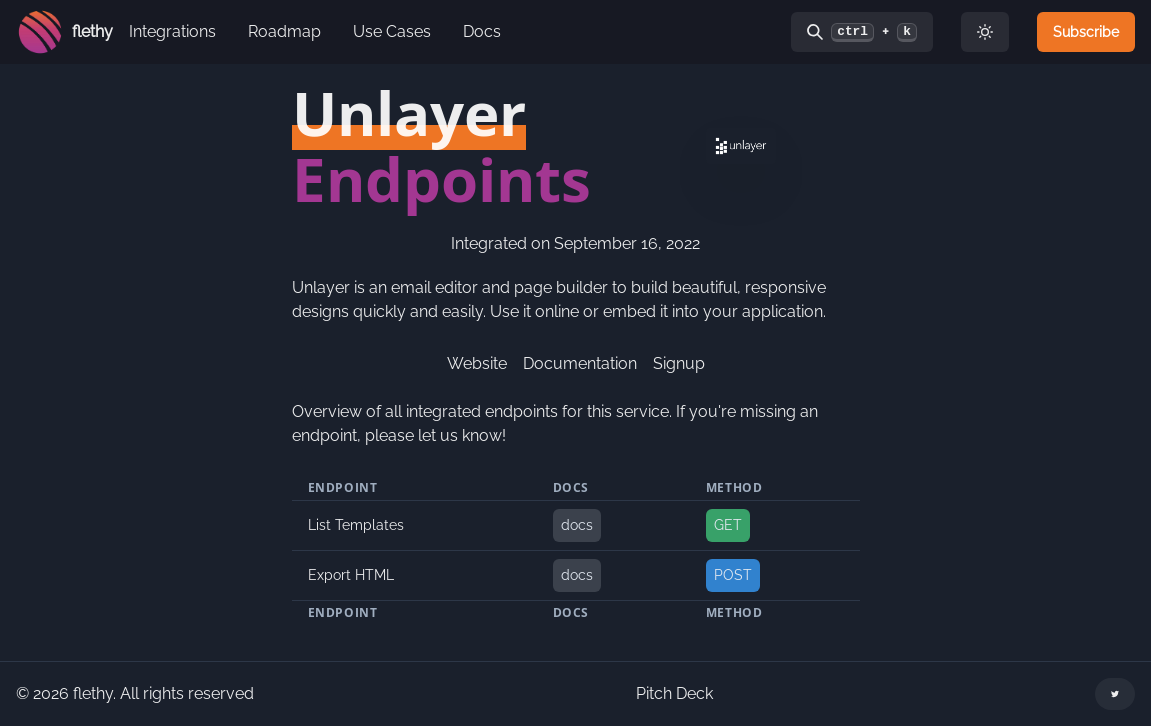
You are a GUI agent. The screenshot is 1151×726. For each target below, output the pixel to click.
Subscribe (1086, 32)
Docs (482, 31)
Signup (679, 363)
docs (577, 525)
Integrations (172, 31)
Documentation (580, 363)
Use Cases (392, 31)
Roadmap (284, 31)
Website (477, 363)
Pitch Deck (674, 693)
